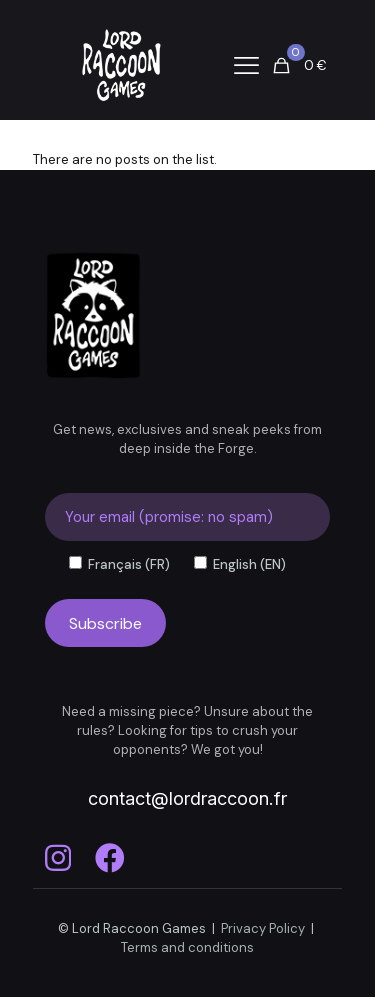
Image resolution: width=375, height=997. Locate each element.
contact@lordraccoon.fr (187, 798)
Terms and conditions (187, 947)
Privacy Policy (263, 928)
